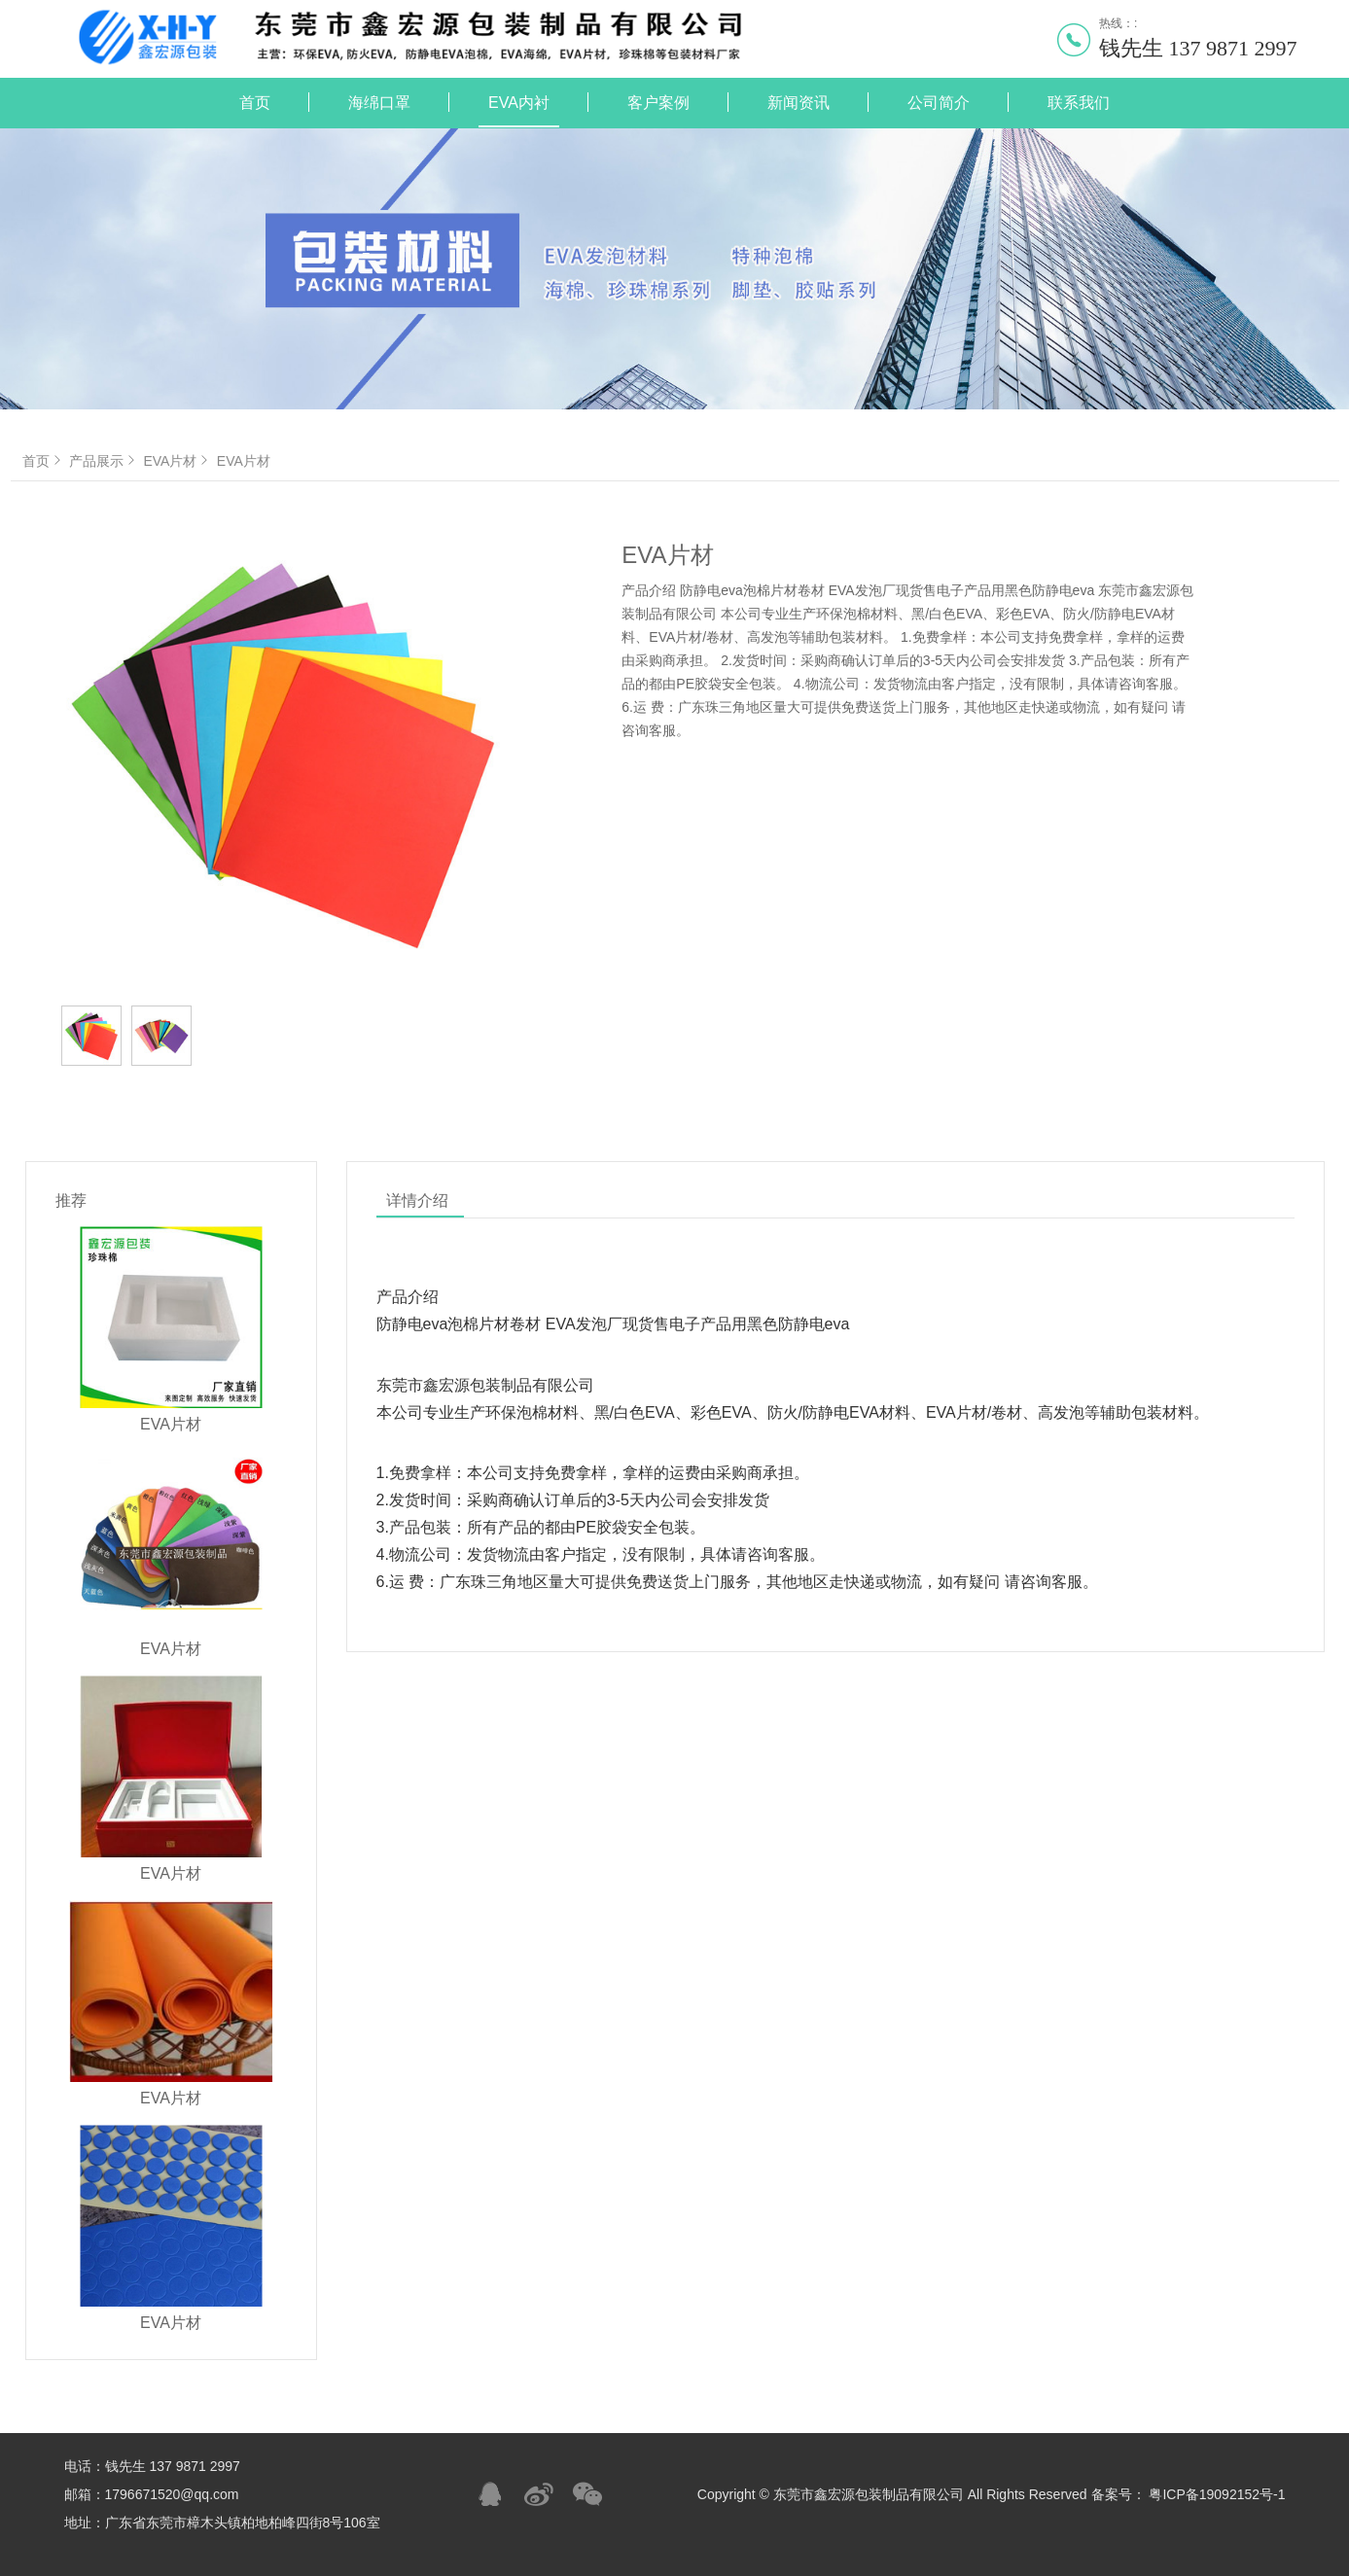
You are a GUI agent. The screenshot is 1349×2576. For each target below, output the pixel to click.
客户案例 (658, 102)
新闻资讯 (798, 102)
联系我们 (1078, 102)
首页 (254, 102)
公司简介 (938, 102)
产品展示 (104, 461)
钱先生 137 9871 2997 (1198, 48)
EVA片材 (177, 461)
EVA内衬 (519, 102)
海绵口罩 (379, 102)
